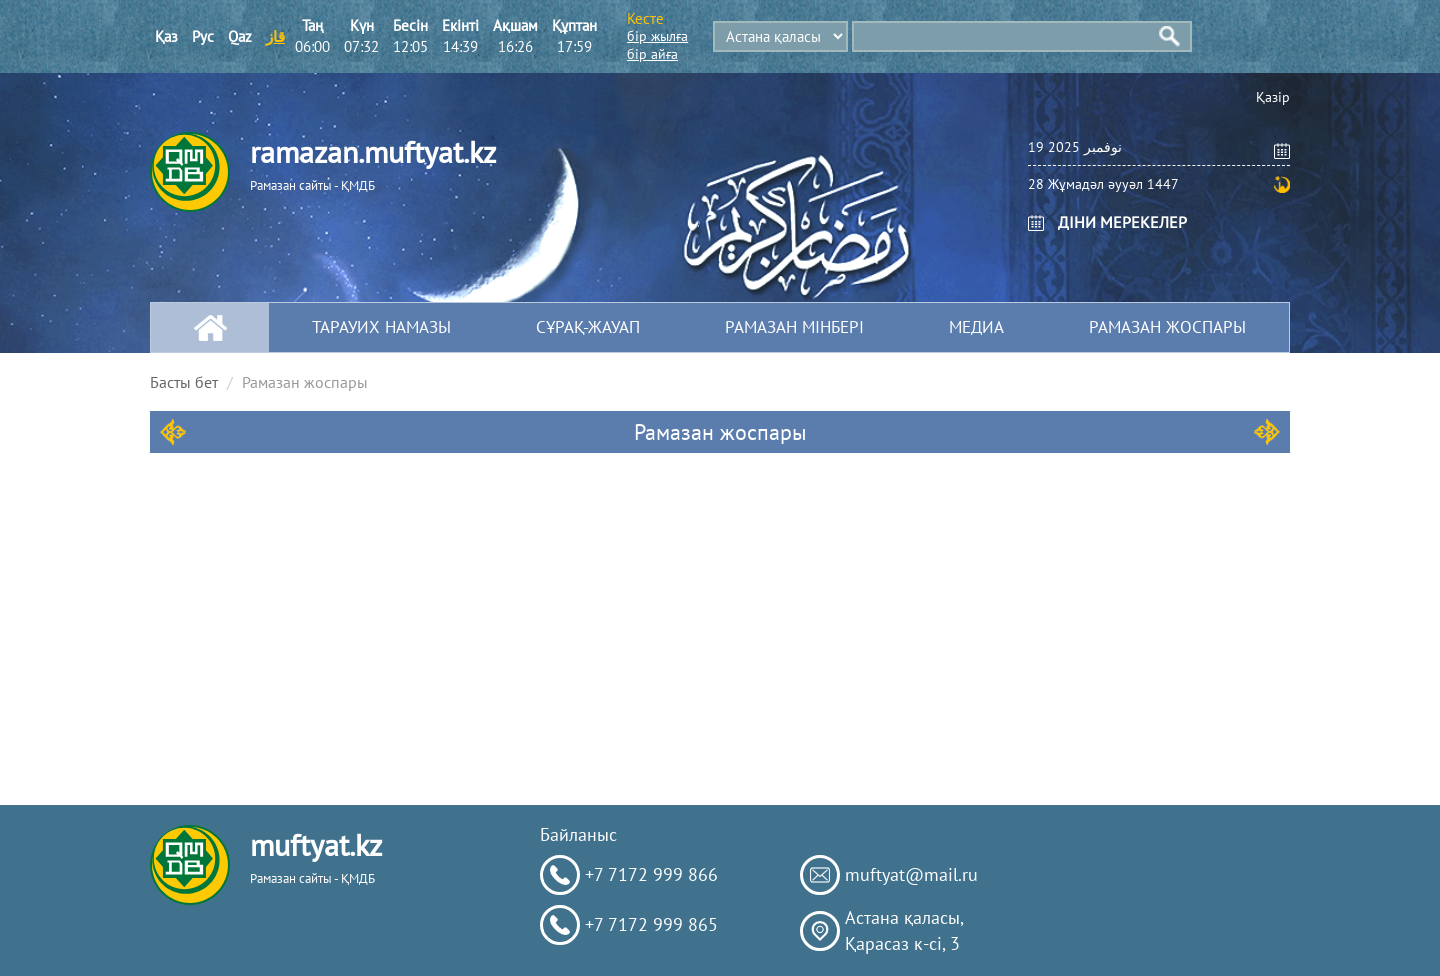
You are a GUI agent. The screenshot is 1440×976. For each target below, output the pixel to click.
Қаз (166, 36)
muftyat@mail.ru (911, 874)
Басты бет (184, 382)
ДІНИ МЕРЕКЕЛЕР (1122, 222)
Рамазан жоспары (1167, 327)
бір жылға (657, 36)
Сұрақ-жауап (588, 327)
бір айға (652, 54)
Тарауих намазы (381, 327)
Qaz (240, 36)
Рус (203, 36)
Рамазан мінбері (794, 327)
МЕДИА (976, 327)
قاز (275, 36)
